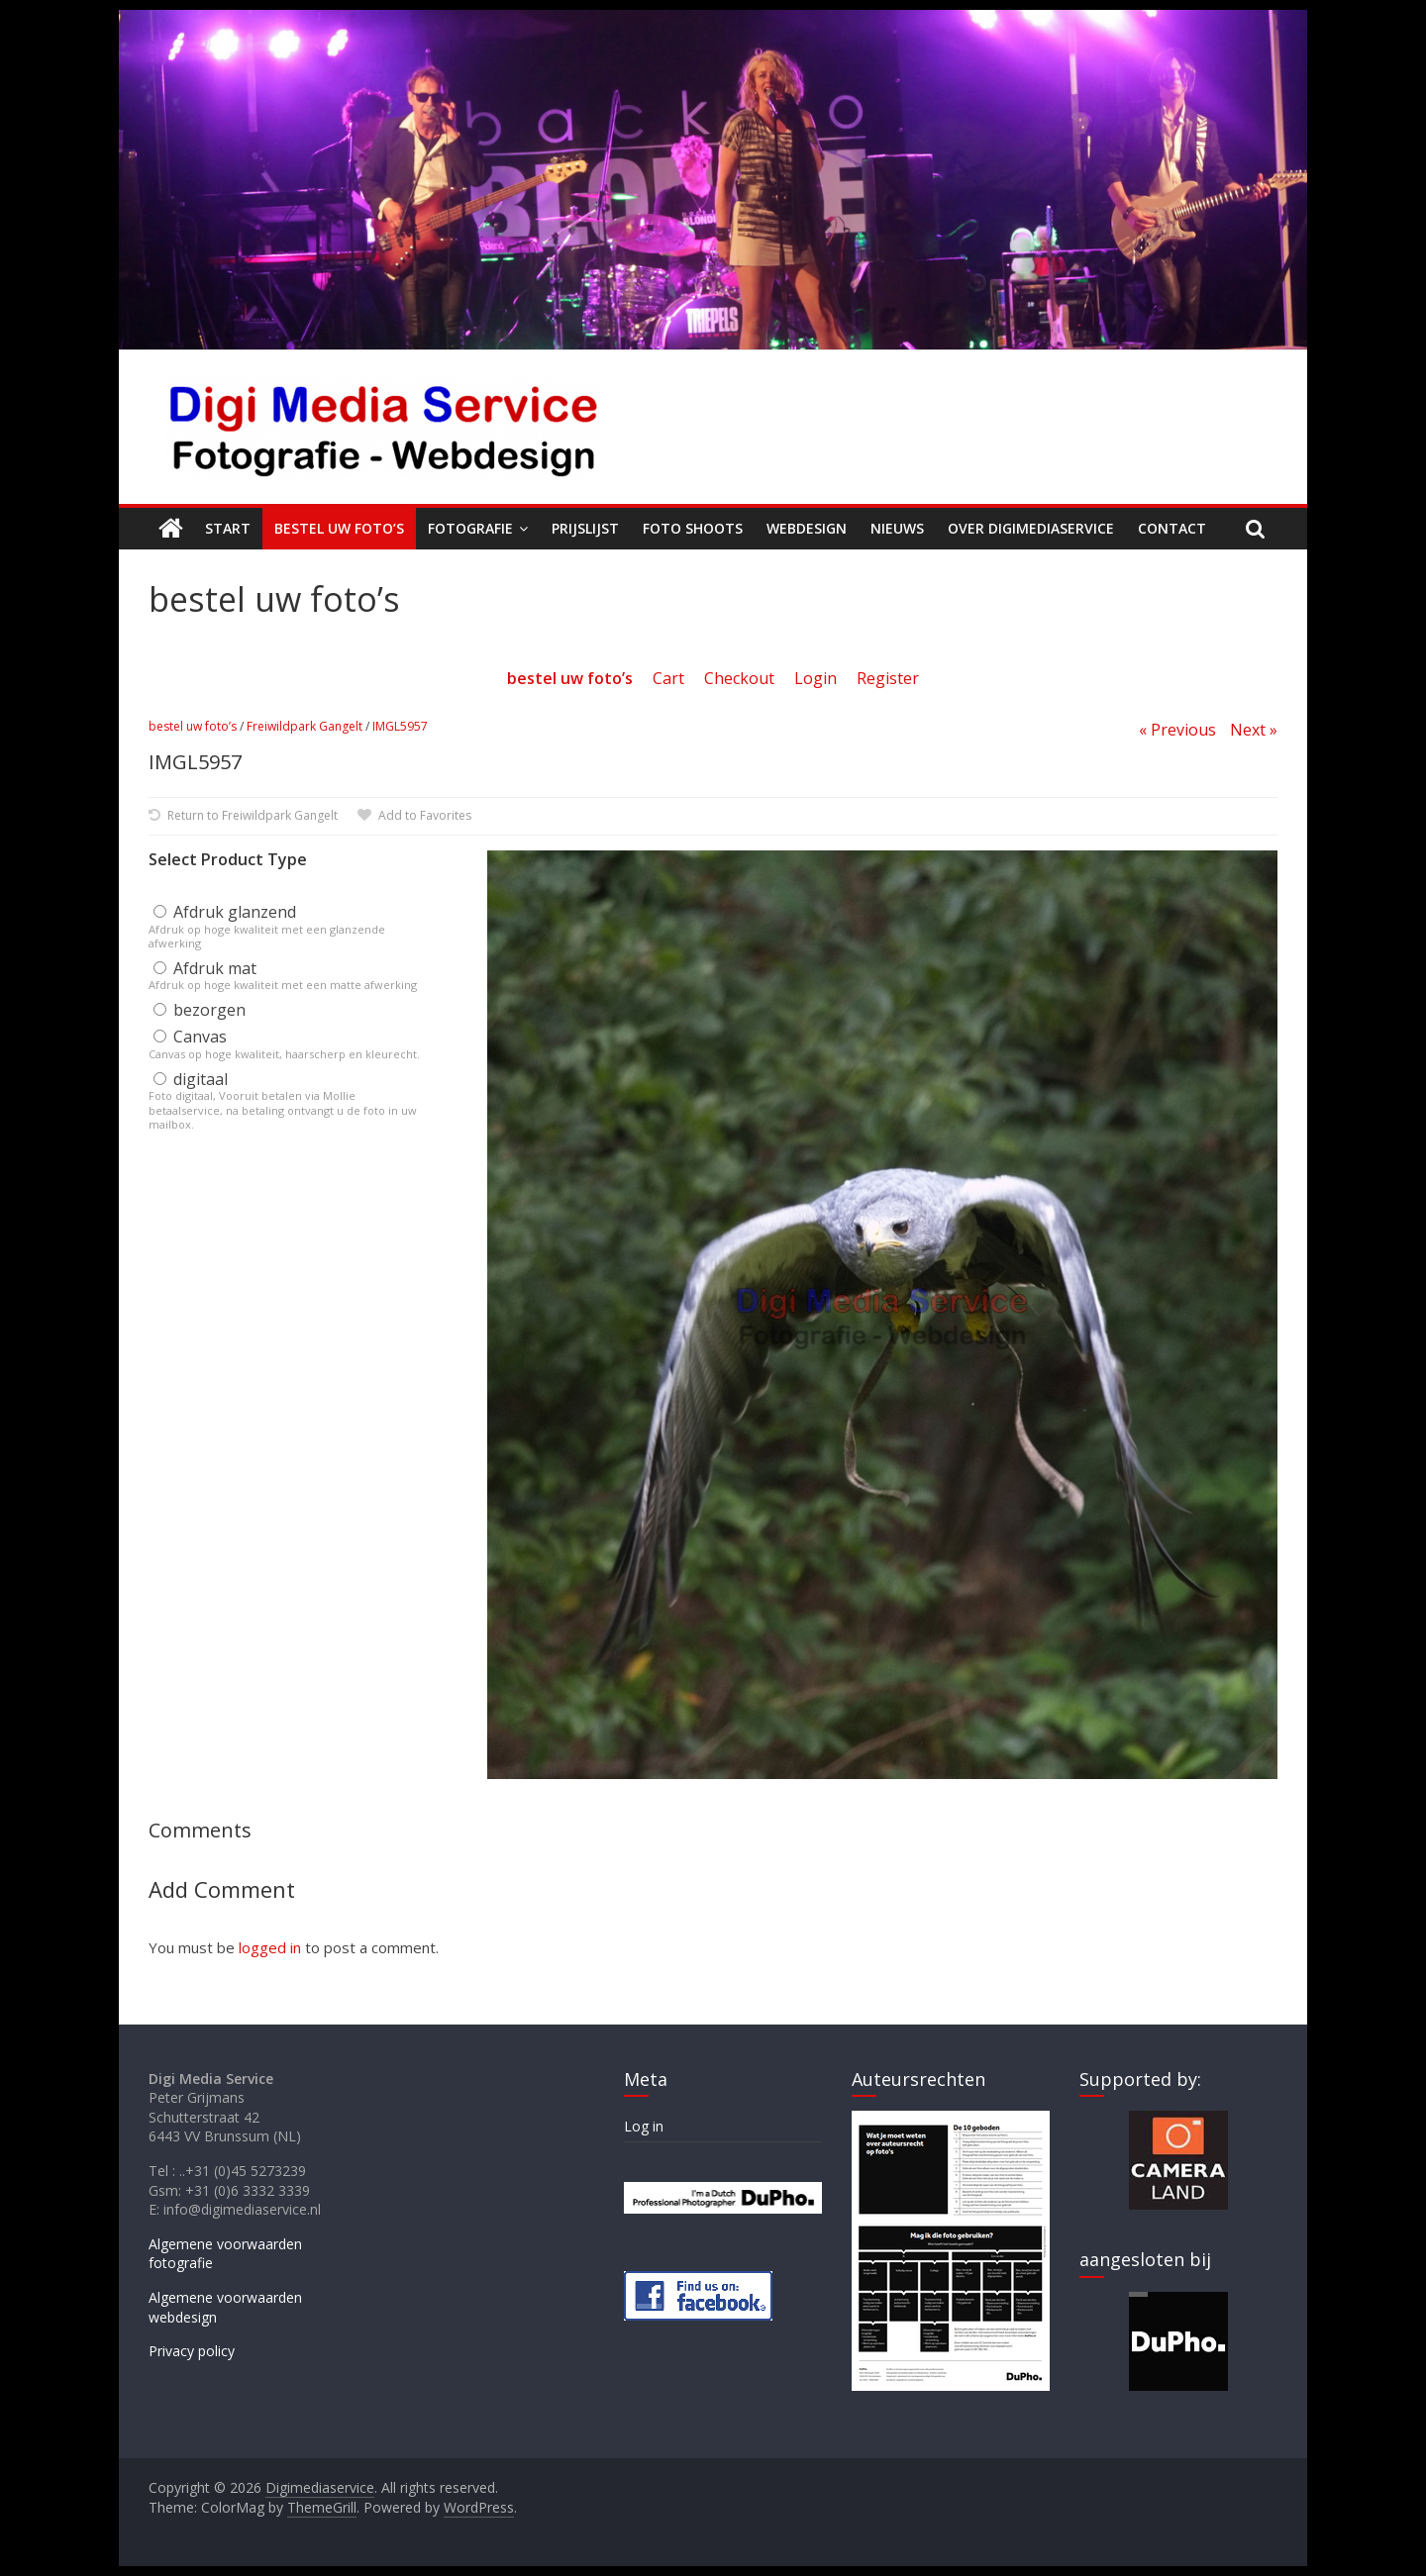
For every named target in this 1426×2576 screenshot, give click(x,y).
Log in (643, 2126)
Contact (1172, 528)
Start (228, 528)
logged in (270, 1947)
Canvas (190, 1036)
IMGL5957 (400, 726)
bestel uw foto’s (193, 726)
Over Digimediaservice (1031, 528)
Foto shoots (693, 528)
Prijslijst (585, 528)
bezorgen (199, 1010)
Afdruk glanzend (224, 912)
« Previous (1177, 730)
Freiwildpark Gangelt (304, 726)
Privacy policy (192, 2350)
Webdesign (806, 528)
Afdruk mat (204, 968)
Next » (1253, 730)
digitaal (190, 1079)
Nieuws (897, 528)
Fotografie (470, 528)
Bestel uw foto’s (339, 528)
